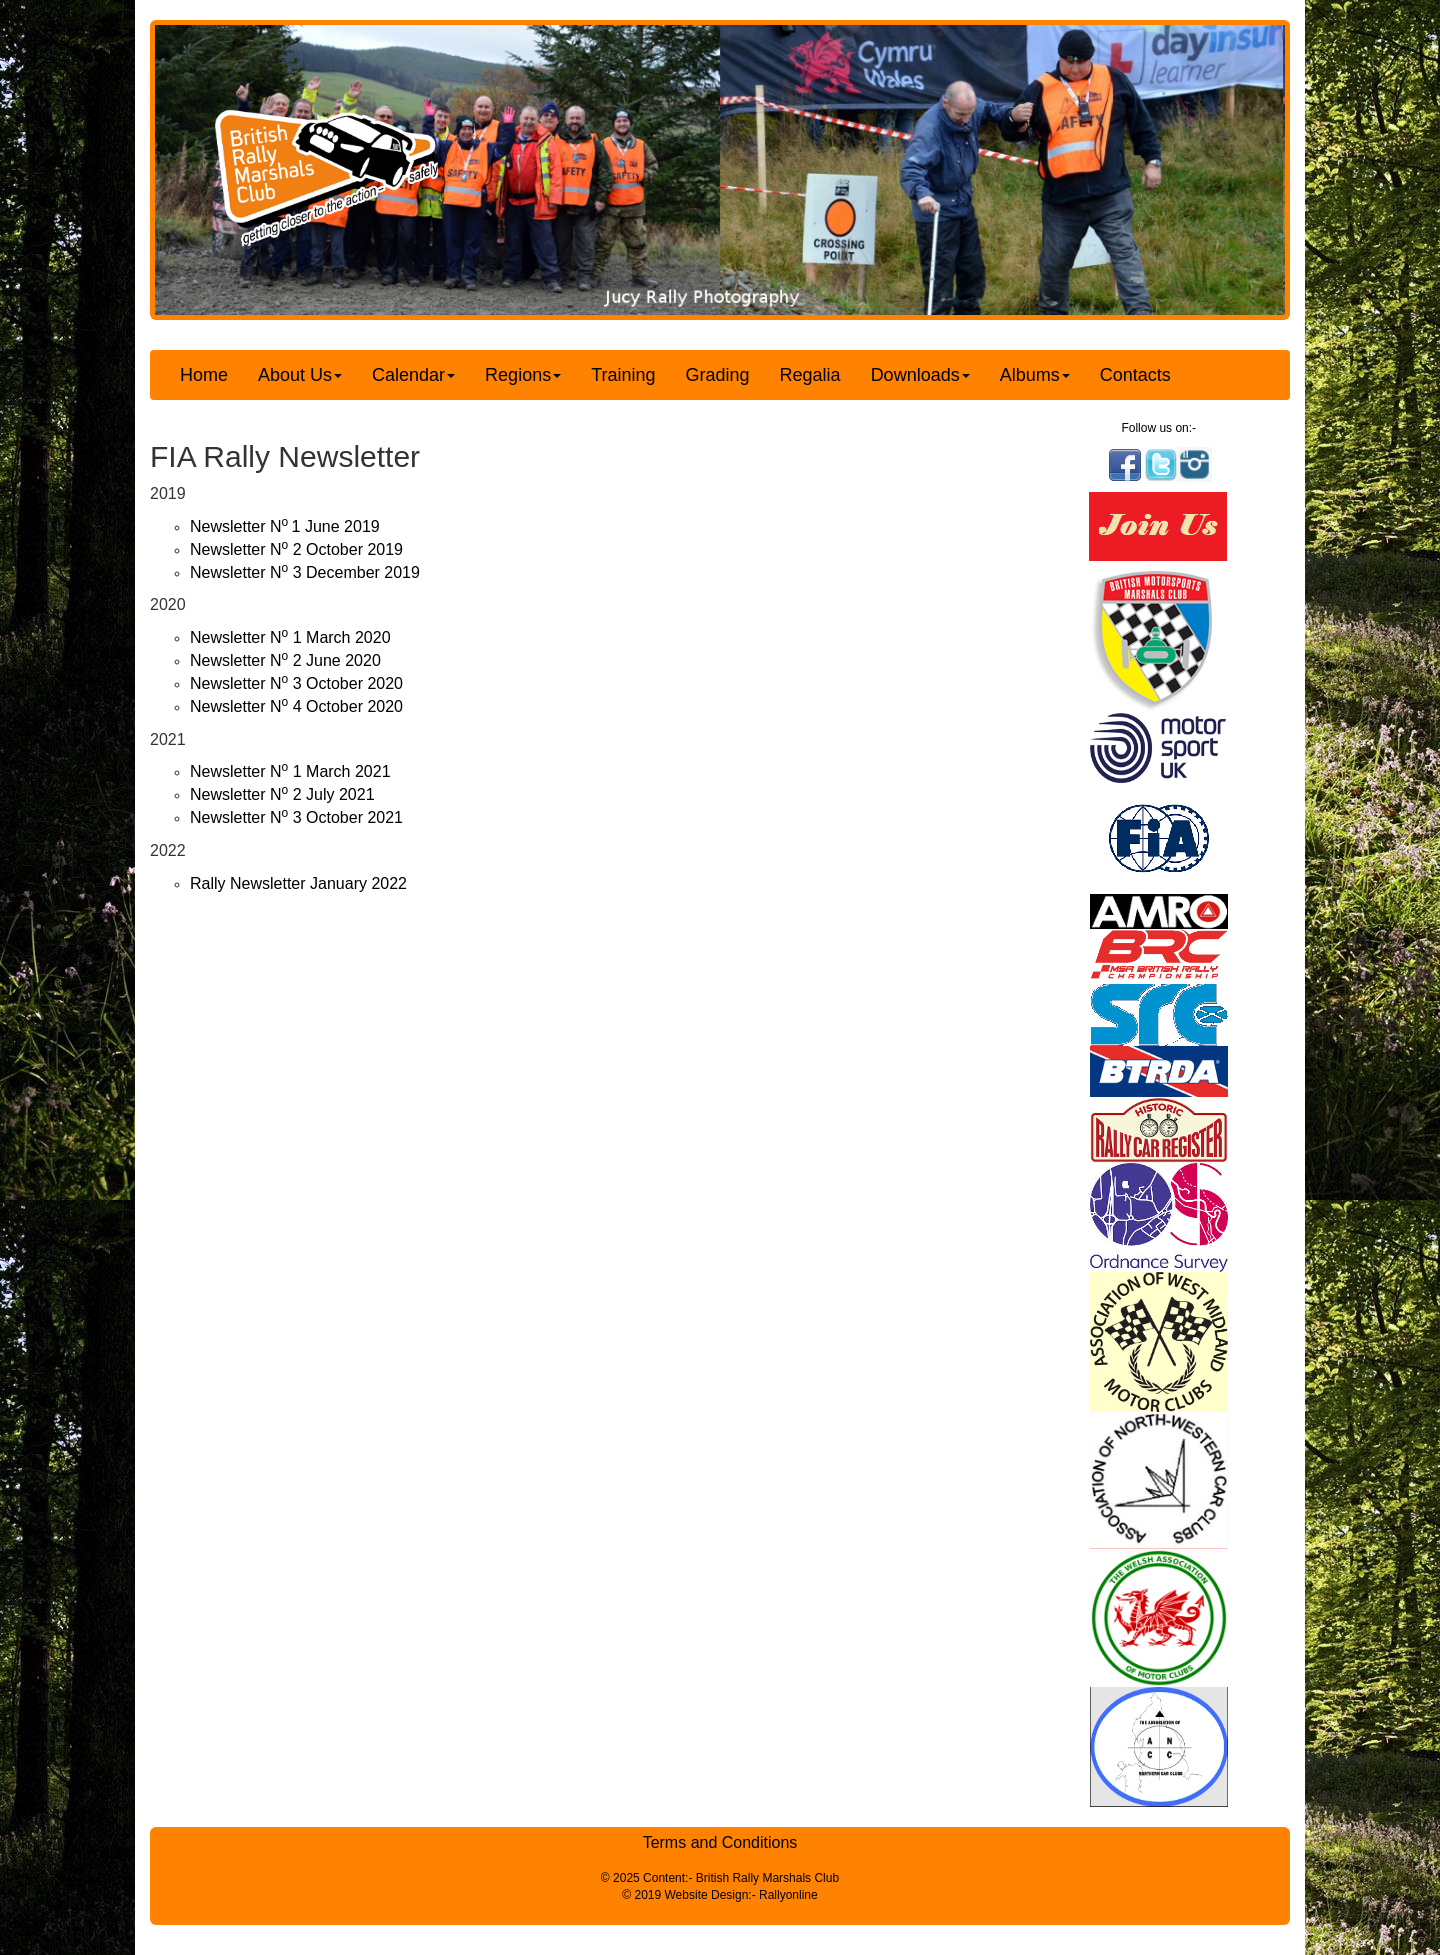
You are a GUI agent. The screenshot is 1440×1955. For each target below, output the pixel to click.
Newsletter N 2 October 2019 (296, 549)
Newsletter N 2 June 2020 (285, 660)
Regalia (810, 375)
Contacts (1135, 375)
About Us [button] (300, 375)
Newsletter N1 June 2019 (285, 526)
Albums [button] (1035, 375)
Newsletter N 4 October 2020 (296, 706)
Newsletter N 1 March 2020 (290, 637)
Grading (718, 375)
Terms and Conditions (720, 1842)
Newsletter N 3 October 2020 (296, 683)
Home (204, 375)
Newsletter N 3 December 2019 (305, 572)
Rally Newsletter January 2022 (298, 883)
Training (623, 375)
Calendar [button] (413, 375)
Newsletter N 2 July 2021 (282, 794)
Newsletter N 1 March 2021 (290, 771)
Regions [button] (523, 375)
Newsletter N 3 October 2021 (296, 817)
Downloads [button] (920, 375)
